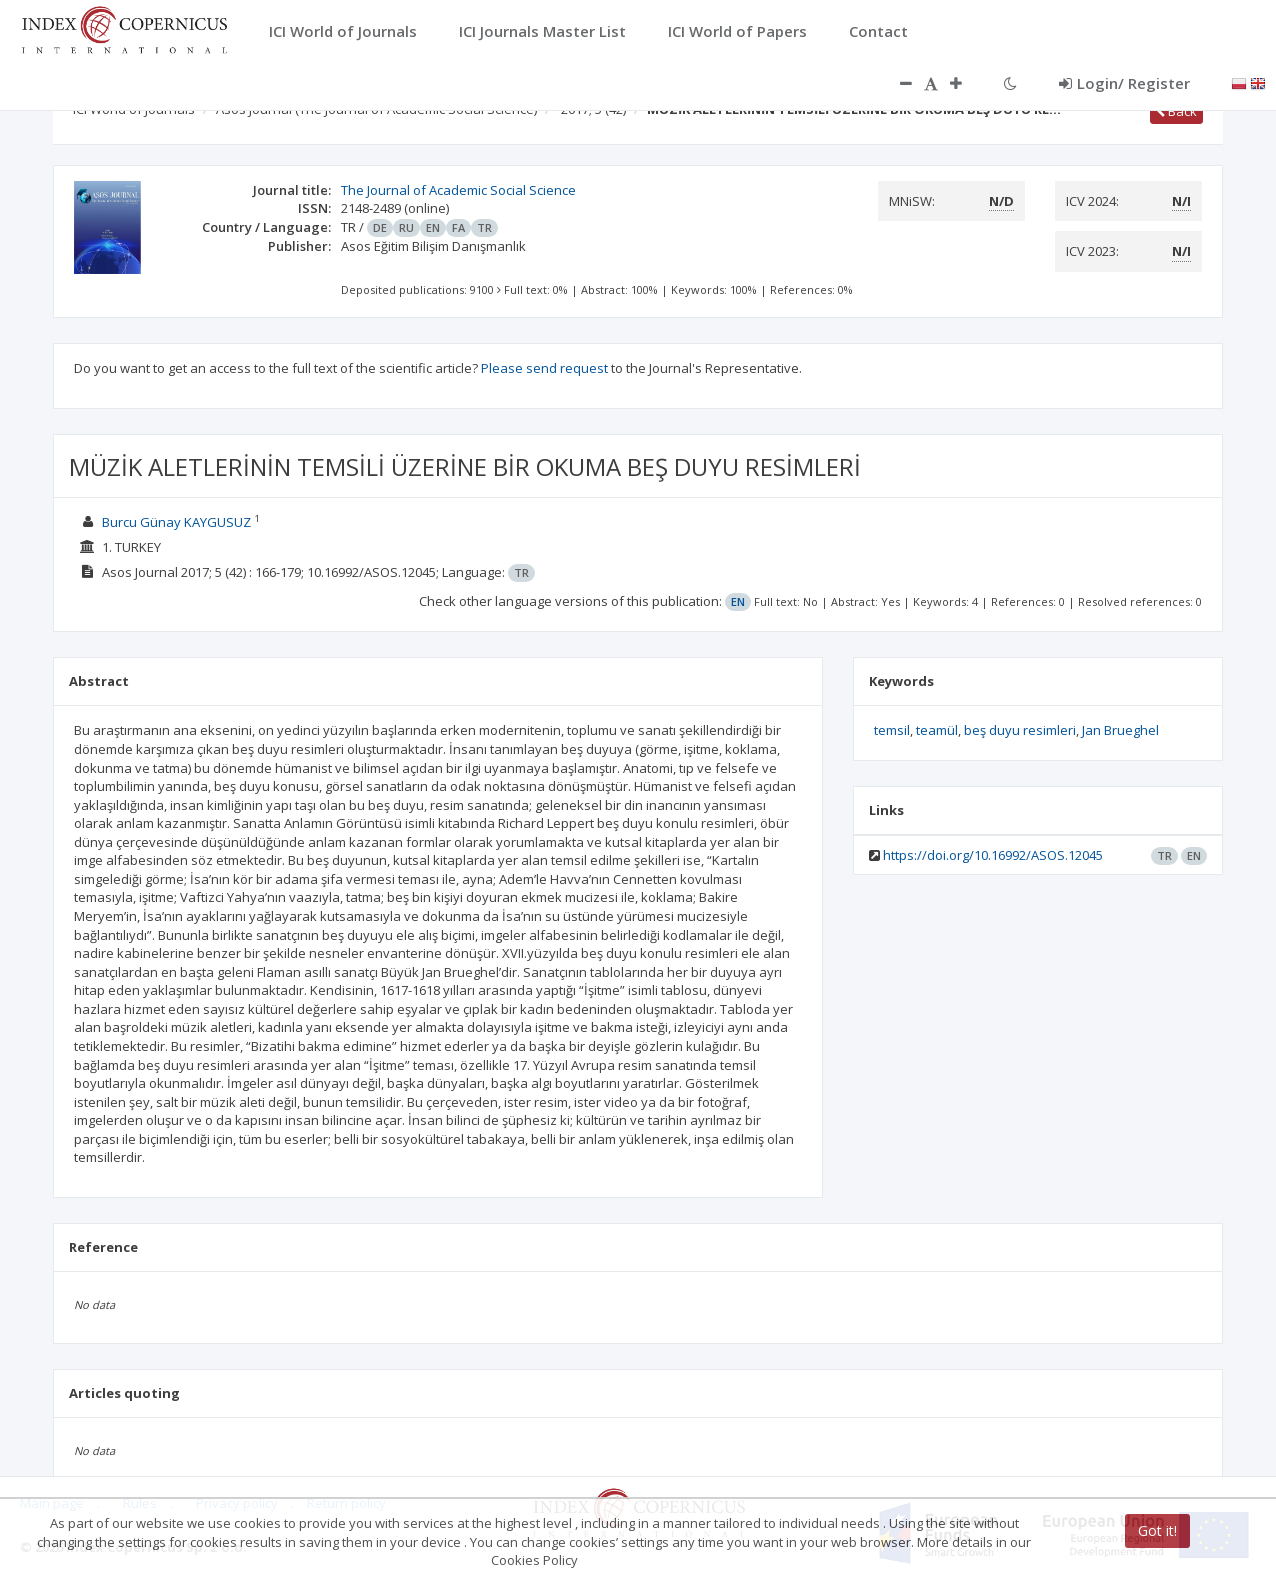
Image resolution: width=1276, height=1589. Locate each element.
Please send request (544, 368)
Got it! (1157, 1530)
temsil (892, 730)
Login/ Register (1124, 83)
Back (1176, 111)
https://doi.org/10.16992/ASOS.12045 (993, 855)
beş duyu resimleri (1020, 730)
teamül (937, 730)
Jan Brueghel (1120, 730)
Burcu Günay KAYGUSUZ (176, 522)
